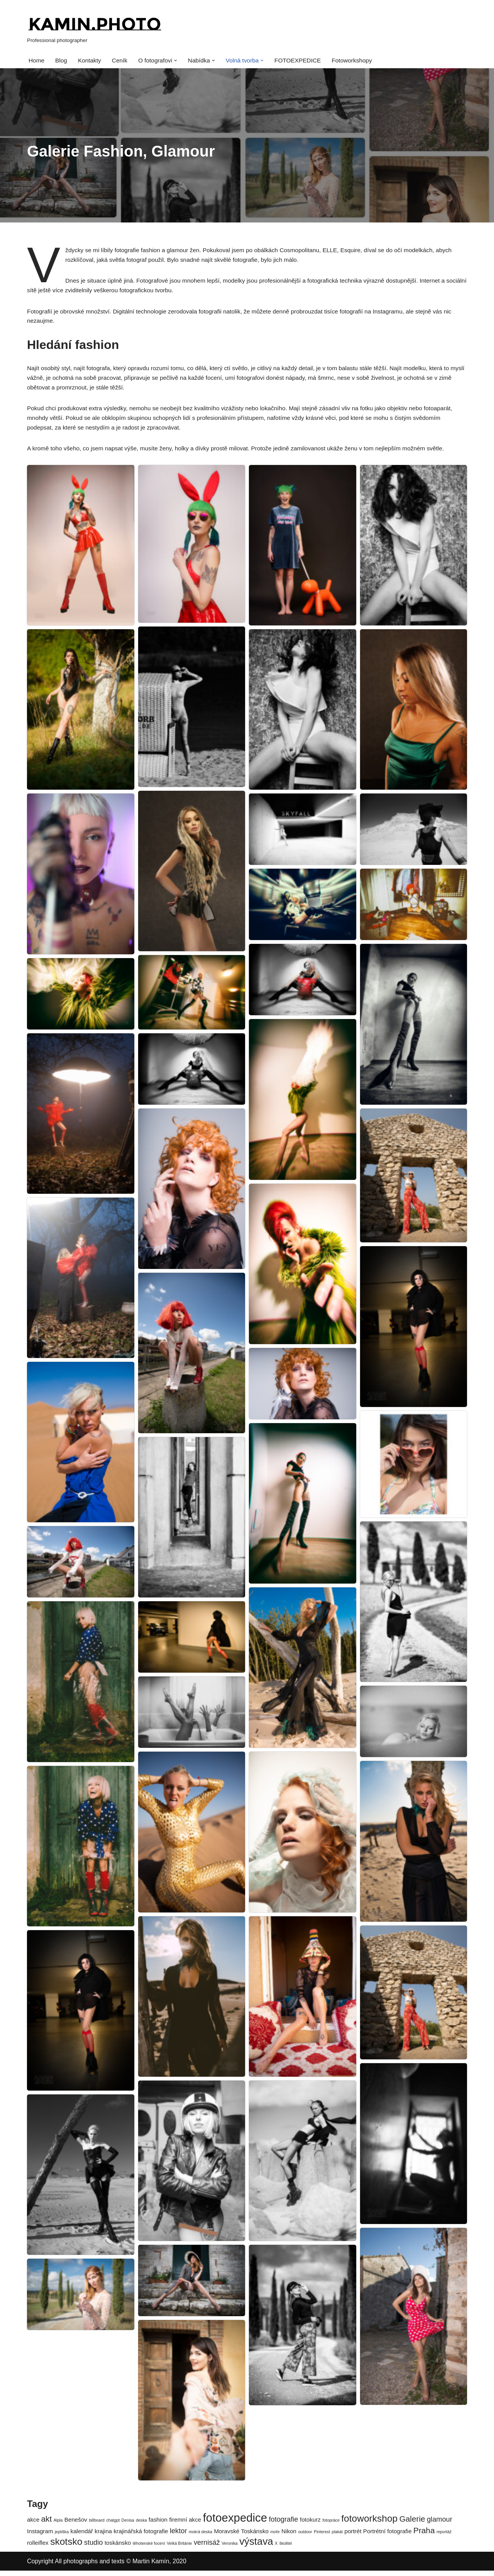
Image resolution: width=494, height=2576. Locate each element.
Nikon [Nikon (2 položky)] (288, 2536)
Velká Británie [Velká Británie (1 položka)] (179, 2548)
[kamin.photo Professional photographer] (94, 29)
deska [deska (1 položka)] (141, 2525)
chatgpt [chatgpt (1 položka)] (113, 2525)
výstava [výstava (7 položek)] (256, 2546)
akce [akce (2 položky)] (33, 2525)
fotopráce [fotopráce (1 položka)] (330, 2525)
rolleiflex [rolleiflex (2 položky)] (38, 2548)
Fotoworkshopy (361, 60)
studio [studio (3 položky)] (93, 2548)
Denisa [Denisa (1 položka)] (128, 2525)
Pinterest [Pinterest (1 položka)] (322, 2536)
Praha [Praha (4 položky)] (424, 2535)
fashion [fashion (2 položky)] (158, 2525)
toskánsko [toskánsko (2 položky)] (118, 2548)
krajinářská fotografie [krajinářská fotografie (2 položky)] (141, 2536)
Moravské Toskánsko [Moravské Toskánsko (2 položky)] (241, 2536)
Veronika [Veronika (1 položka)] (229, 2548)
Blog (62, 60)
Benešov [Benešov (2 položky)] (75, 2525)
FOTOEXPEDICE (305, 60)
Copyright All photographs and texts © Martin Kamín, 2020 (106, 2566)
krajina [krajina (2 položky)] (103, 2536)
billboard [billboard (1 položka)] (96, 2525)
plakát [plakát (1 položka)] (337, 2536)
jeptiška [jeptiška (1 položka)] (62, 2536)
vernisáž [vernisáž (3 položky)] (207, 2548)
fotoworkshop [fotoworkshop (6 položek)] (369, 2524)
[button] (179, 60)
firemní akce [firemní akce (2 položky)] (185, 2525)
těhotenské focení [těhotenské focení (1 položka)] (149, 2548)
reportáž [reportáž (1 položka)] (444, 2536)
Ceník (122, 60)
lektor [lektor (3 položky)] (178, 2536)
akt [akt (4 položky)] (46, 2524)
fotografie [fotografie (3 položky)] (283, 2524)
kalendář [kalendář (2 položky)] (82, 2536)
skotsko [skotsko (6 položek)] (66, 2547)
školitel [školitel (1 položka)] (285, 2548)
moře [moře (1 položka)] (274, 2536)
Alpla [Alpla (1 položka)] (58, 2525)
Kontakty (91, 60)
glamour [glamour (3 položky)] (439, 2524)
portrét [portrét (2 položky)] (352, 2536)
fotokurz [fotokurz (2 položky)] (310, 2525)
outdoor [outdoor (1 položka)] (305, 2536)
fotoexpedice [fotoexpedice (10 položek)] (235, 2523)
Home (37, 60)
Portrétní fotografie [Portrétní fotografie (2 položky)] (387, 2536)
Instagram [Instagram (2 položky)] (40, 2536)
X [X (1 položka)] (276, 2548)
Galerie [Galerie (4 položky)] (412, 2524)
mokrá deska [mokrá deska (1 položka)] (200, 2536)
